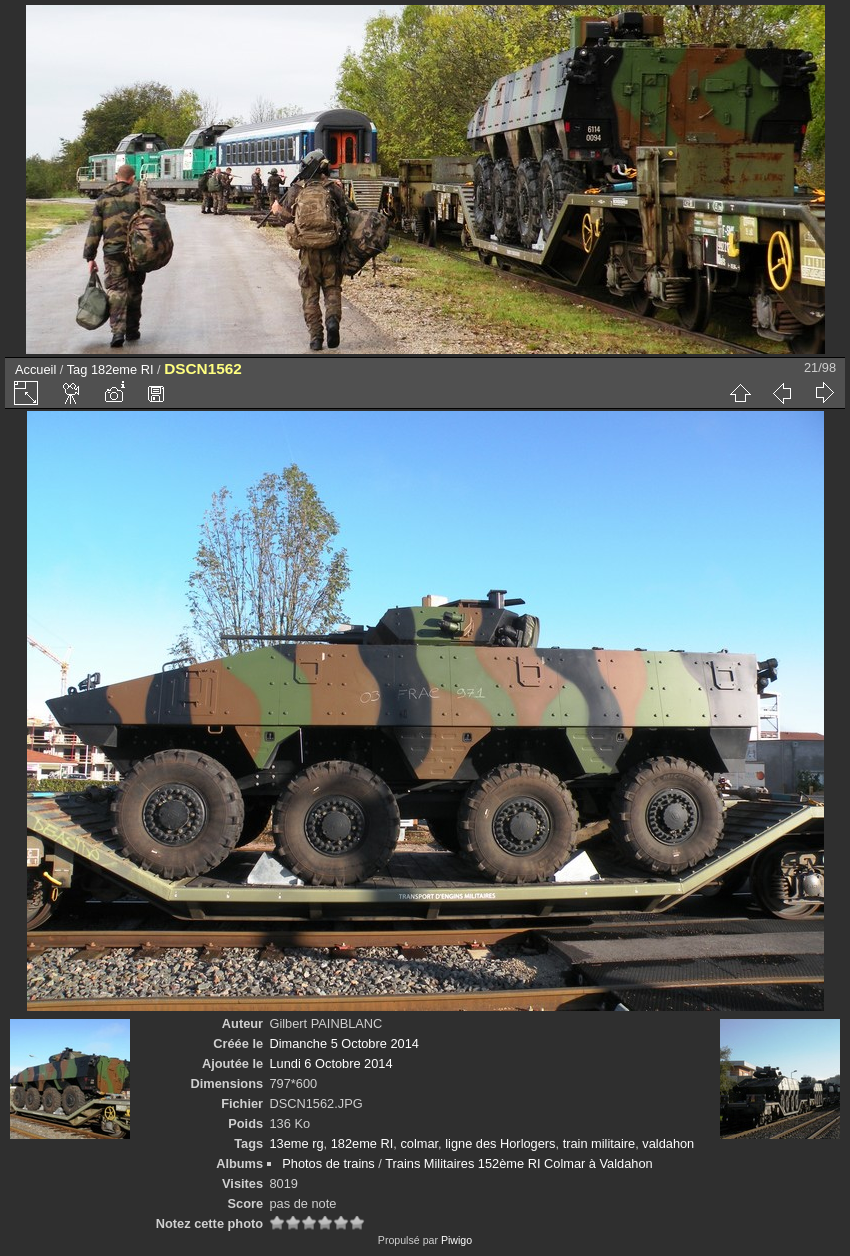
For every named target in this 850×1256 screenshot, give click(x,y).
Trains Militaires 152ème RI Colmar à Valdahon (518, 1163)
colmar (419, 1143)
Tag (77, 369)
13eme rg (296, 1143)
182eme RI (122, 369)
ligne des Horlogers (500, 1143)
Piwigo (456, 1240)
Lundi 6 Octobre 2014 (330, 1063)
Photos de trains (328, 1163)
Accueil (35, 369)
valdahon (668, 1143)
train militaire (599, 1143)
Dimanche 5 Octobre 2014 (343, 1043)
